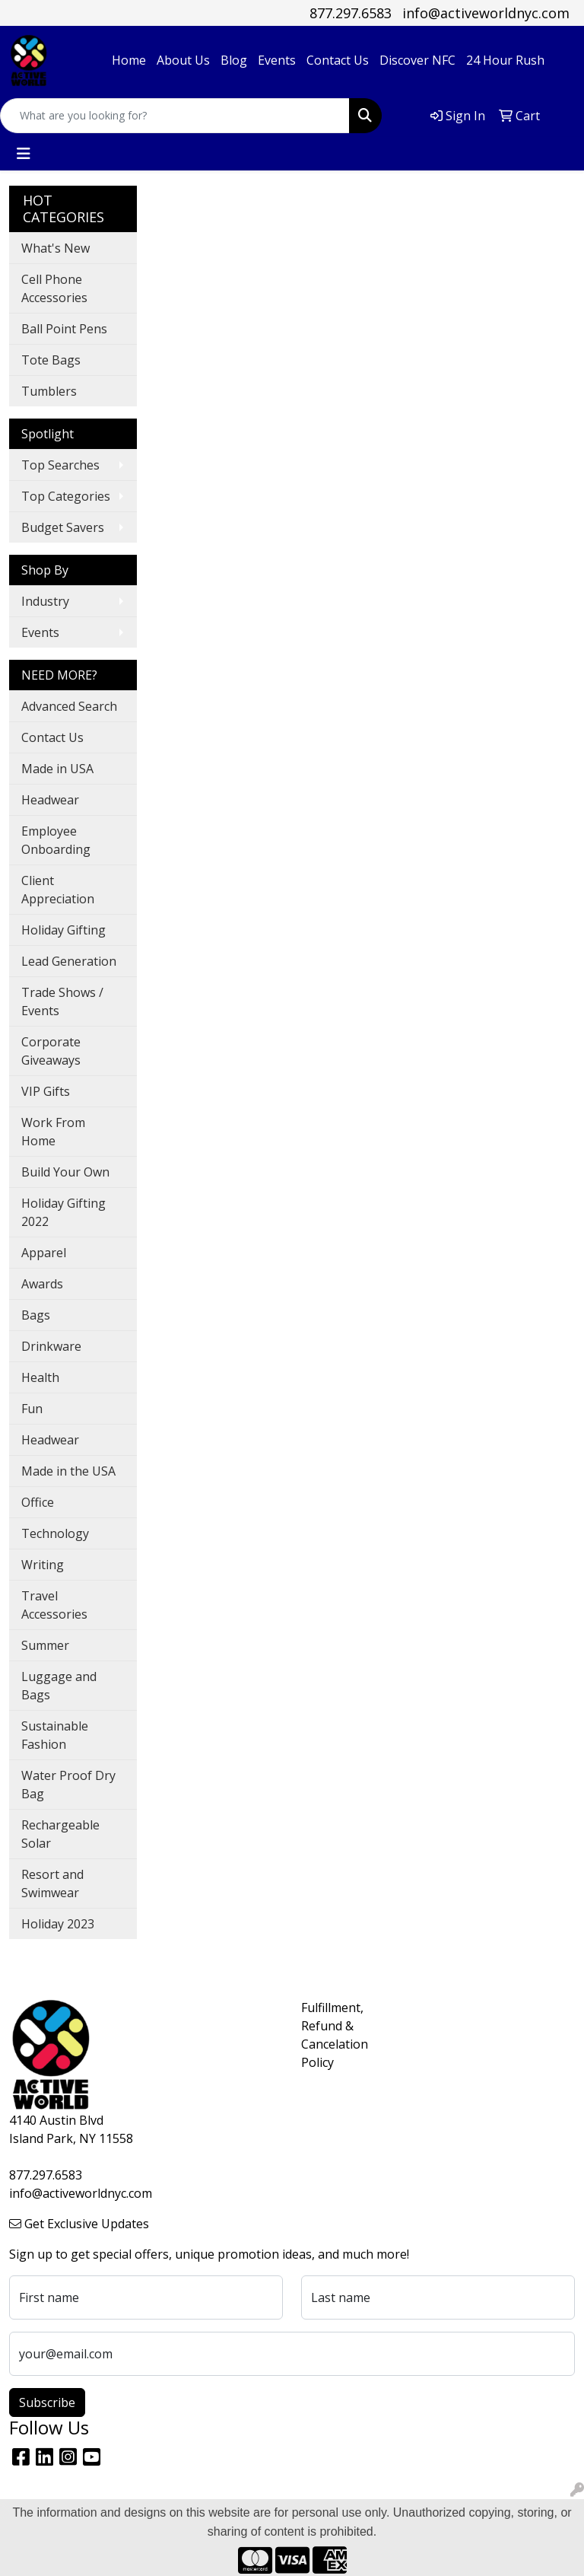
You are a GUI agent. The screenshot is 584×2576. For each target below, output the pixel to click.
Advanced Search (69, 706)
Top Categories (65, 496)
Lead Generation (68, 961)
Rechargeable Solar (60, 1834)
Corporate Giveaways (51, 1050)
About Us (183, 60)
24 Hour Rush (505, 60)
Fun (32, 1408)
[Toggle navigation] (24, 153)
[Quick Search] (175, 115)
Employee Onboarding (55, 840)
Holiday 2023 (57, 1923)
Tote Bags (51, 360)
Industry (45, 601)
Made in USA (57, 768)
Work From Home (53, 1131)
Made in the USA (68, 1471)
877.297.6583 (350, 13)
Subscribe (47, 2402)
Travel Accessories (54, 1604)
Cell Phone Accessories (54, 288)
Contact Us (337, 60)
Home (129, 60)
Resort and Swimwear (52, 1883)
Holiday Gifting (63, 930)
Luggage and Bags (59, 1685)
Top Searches (60, 465)
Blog (234, 60)
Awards (42, 1283)
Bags (35, 1315)
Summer (45, 1645)
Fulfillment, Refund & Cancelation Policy (328, 2035)
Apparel (43, 1252)
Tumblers (49, 391)
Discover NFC (417, 60)
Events (277, 60)
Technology (55, 1533)
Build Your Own (65, 1172)
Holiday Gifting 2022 (63, 1212)
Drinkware (51, 1346)
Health (40, 1377)
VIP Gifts (45, 1091)
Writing (42, 1564)
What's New (55, 248)
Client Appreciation (57, 889)
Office (37, 1502)
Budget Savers (62, 527)
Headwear (50, 799)
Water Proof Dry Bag (68, 1784)
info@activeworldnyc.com (486, 13)
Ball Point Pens (64, 328)
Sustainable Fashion (54, 1735)
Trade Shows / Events (62, 1001)
